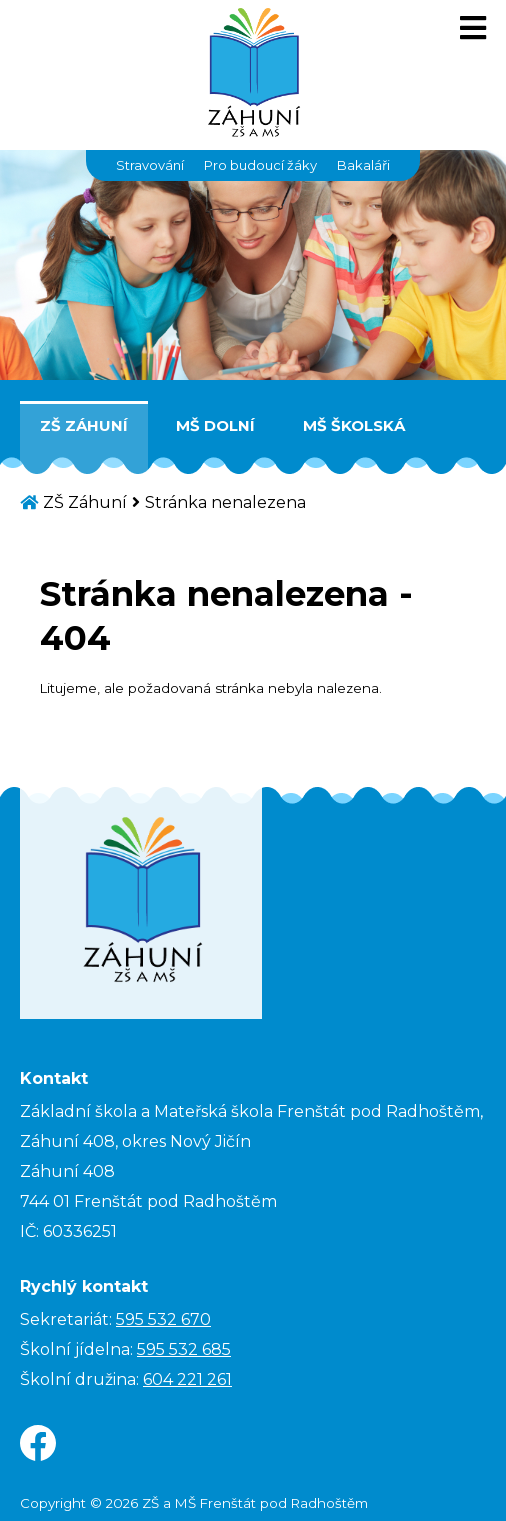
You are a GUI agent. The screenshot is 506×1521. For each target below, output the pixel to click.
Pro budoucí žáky (260, 165)
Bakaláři (363, 165)
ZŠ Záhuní (84, 425)
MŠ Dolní (215, 425)
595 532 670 (163, 1319)
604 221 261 (187, 1379)
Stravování (150, 165)
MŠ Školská (354, 425)
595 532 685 (184, 1349)
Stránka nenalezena (225, 502)
